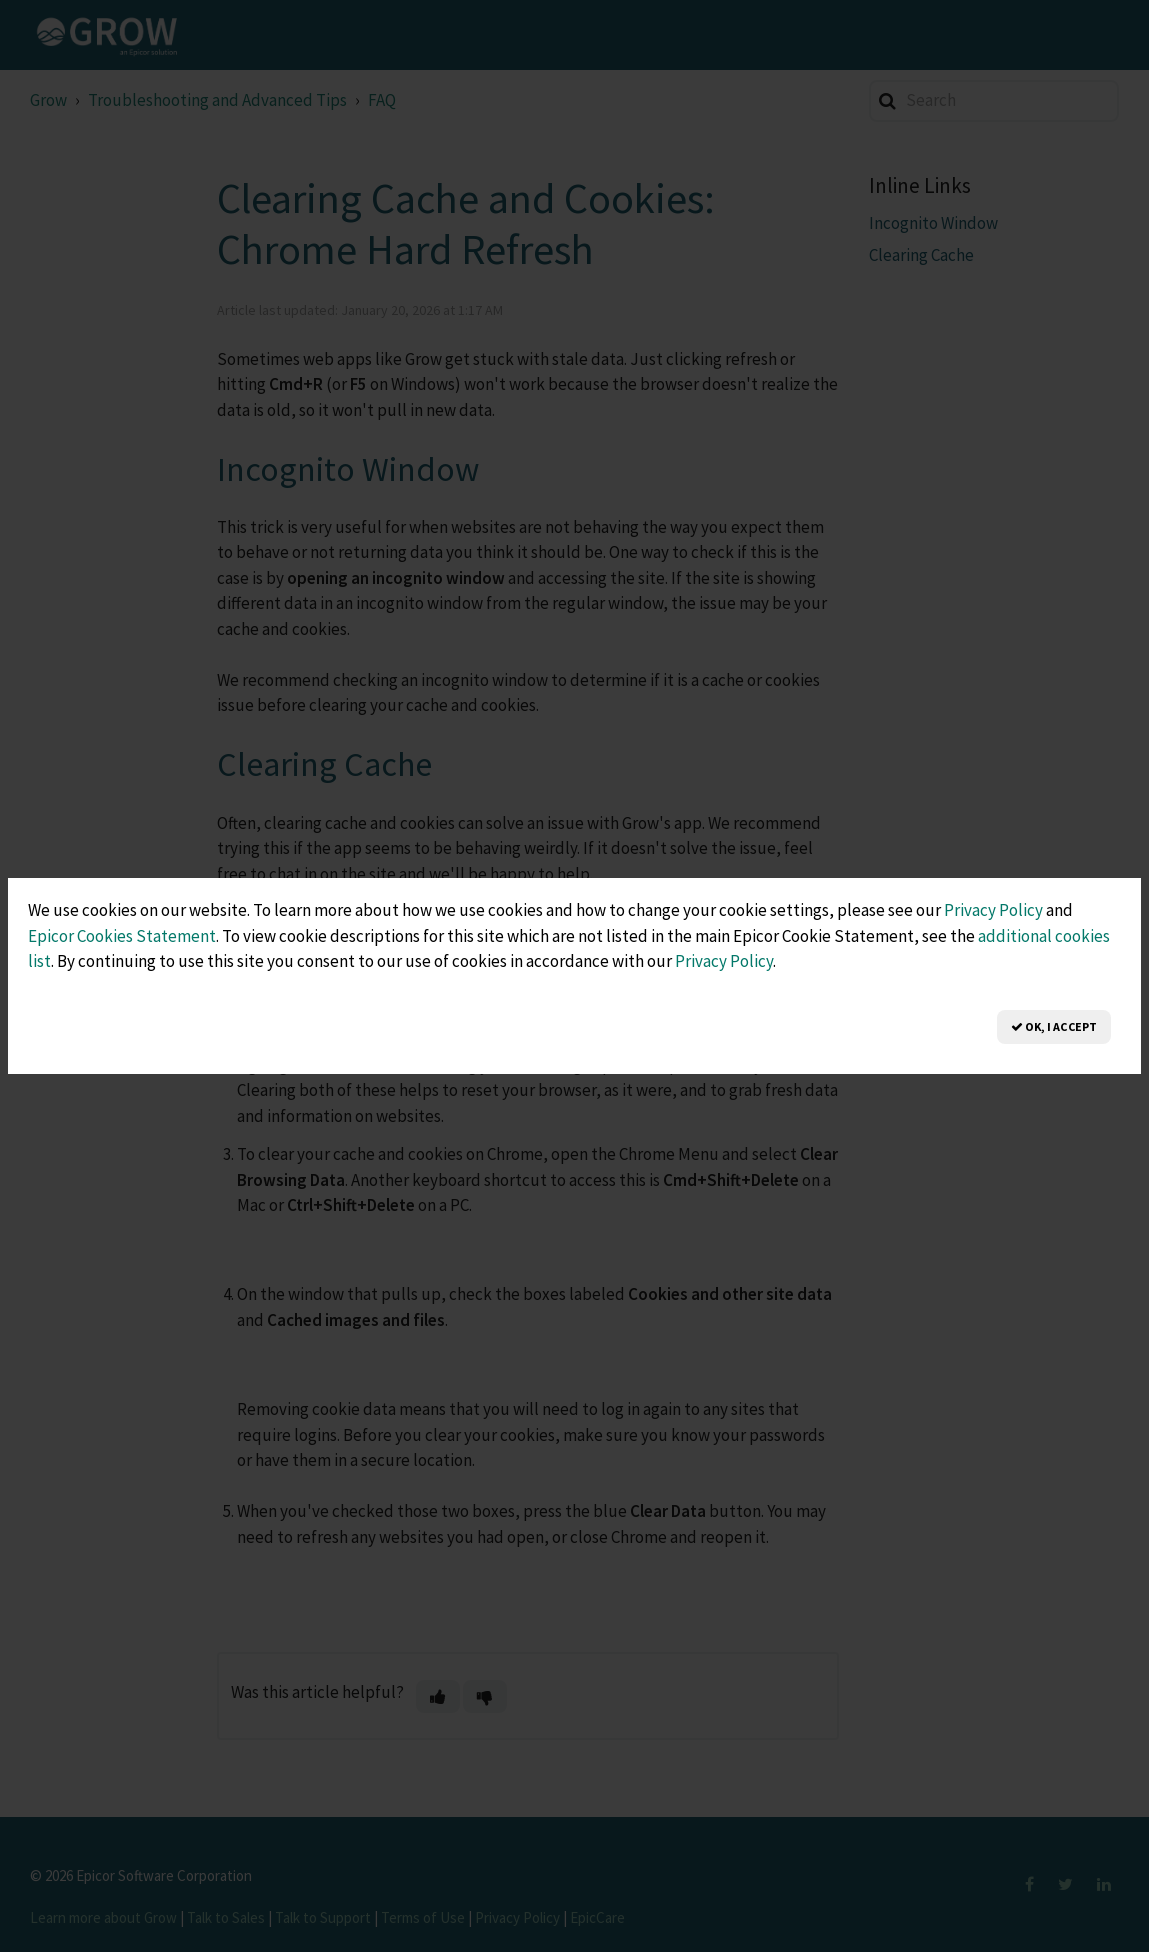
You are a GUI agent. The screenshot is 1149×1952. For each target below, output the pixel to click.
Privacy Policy (993, 910)
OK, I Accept (1054, 1026)
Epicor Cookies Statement (122, 936)
